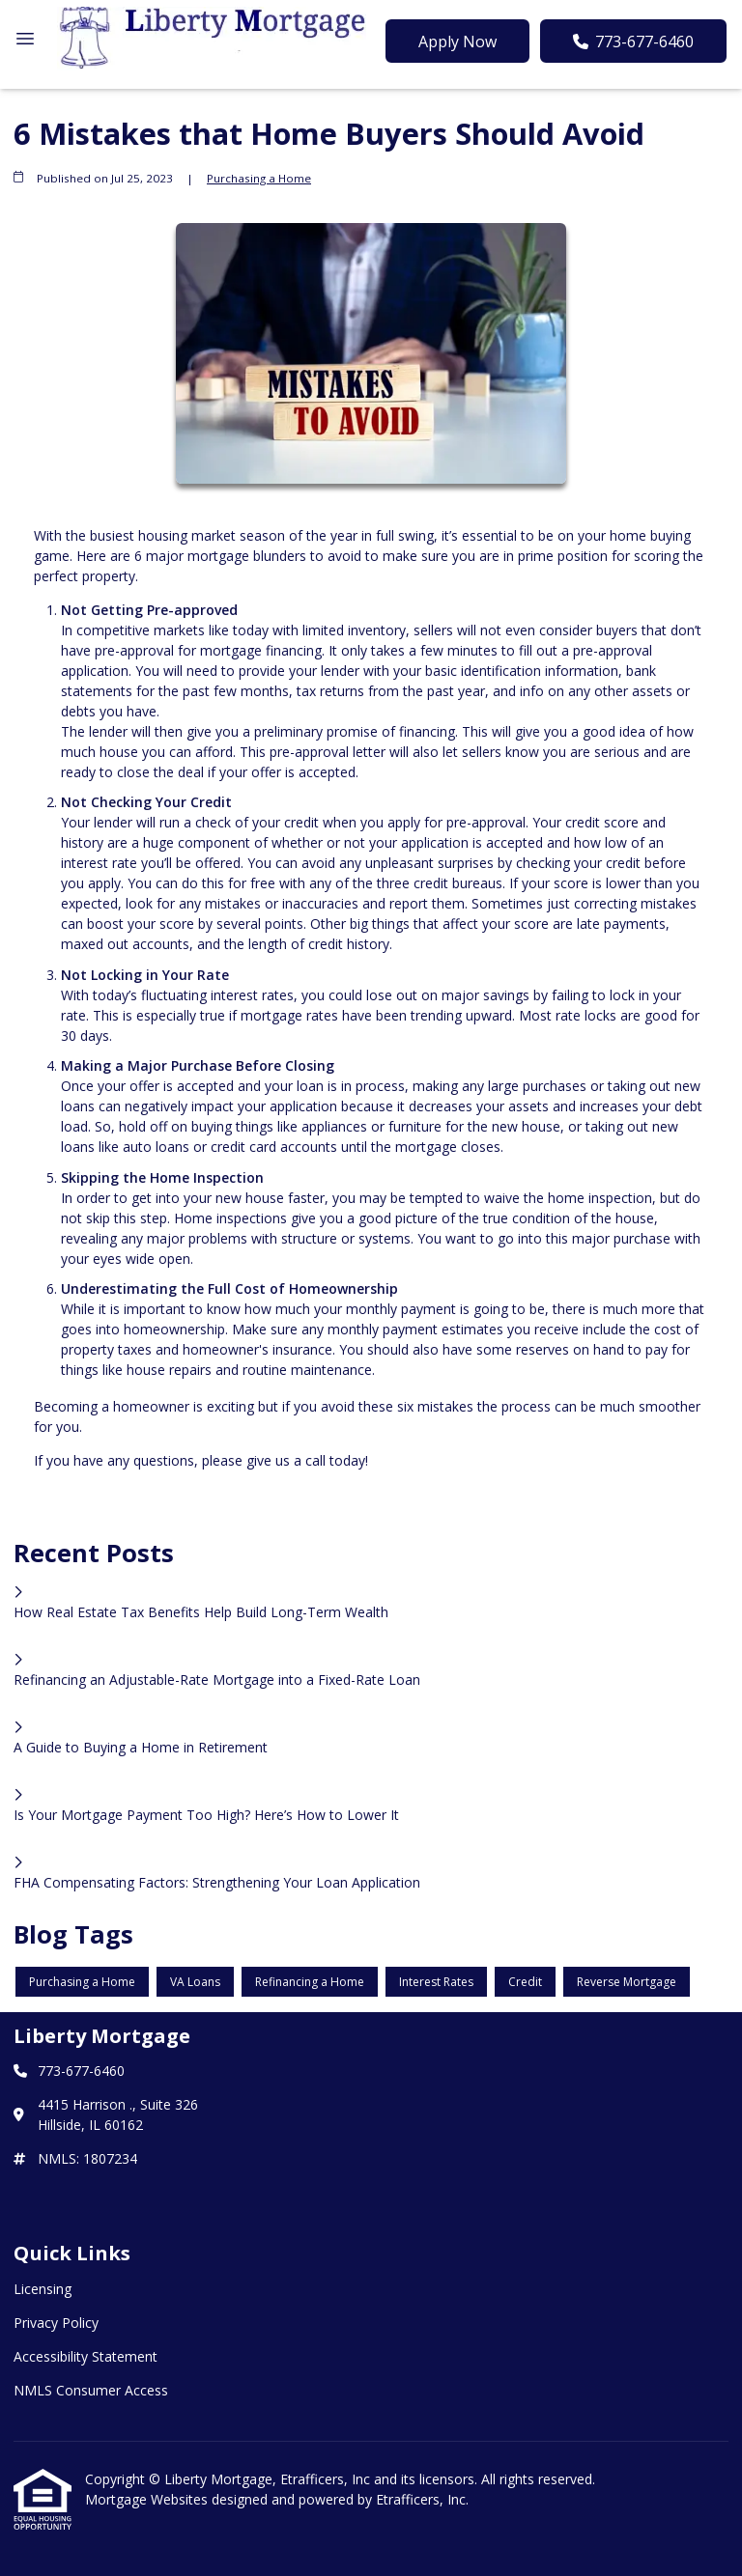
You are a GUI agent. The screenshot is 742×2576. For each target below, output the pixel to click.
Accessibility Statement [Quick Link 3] (85, 2356)
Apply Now (457, 41)
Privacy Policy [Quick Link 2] (56, 2322)
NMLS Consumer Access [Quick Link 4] (91, 2390)
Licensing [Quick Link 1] (42, 2289)
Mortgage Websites (148, 2499)
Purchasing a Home (259, 178)
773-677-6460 (633, 41)
